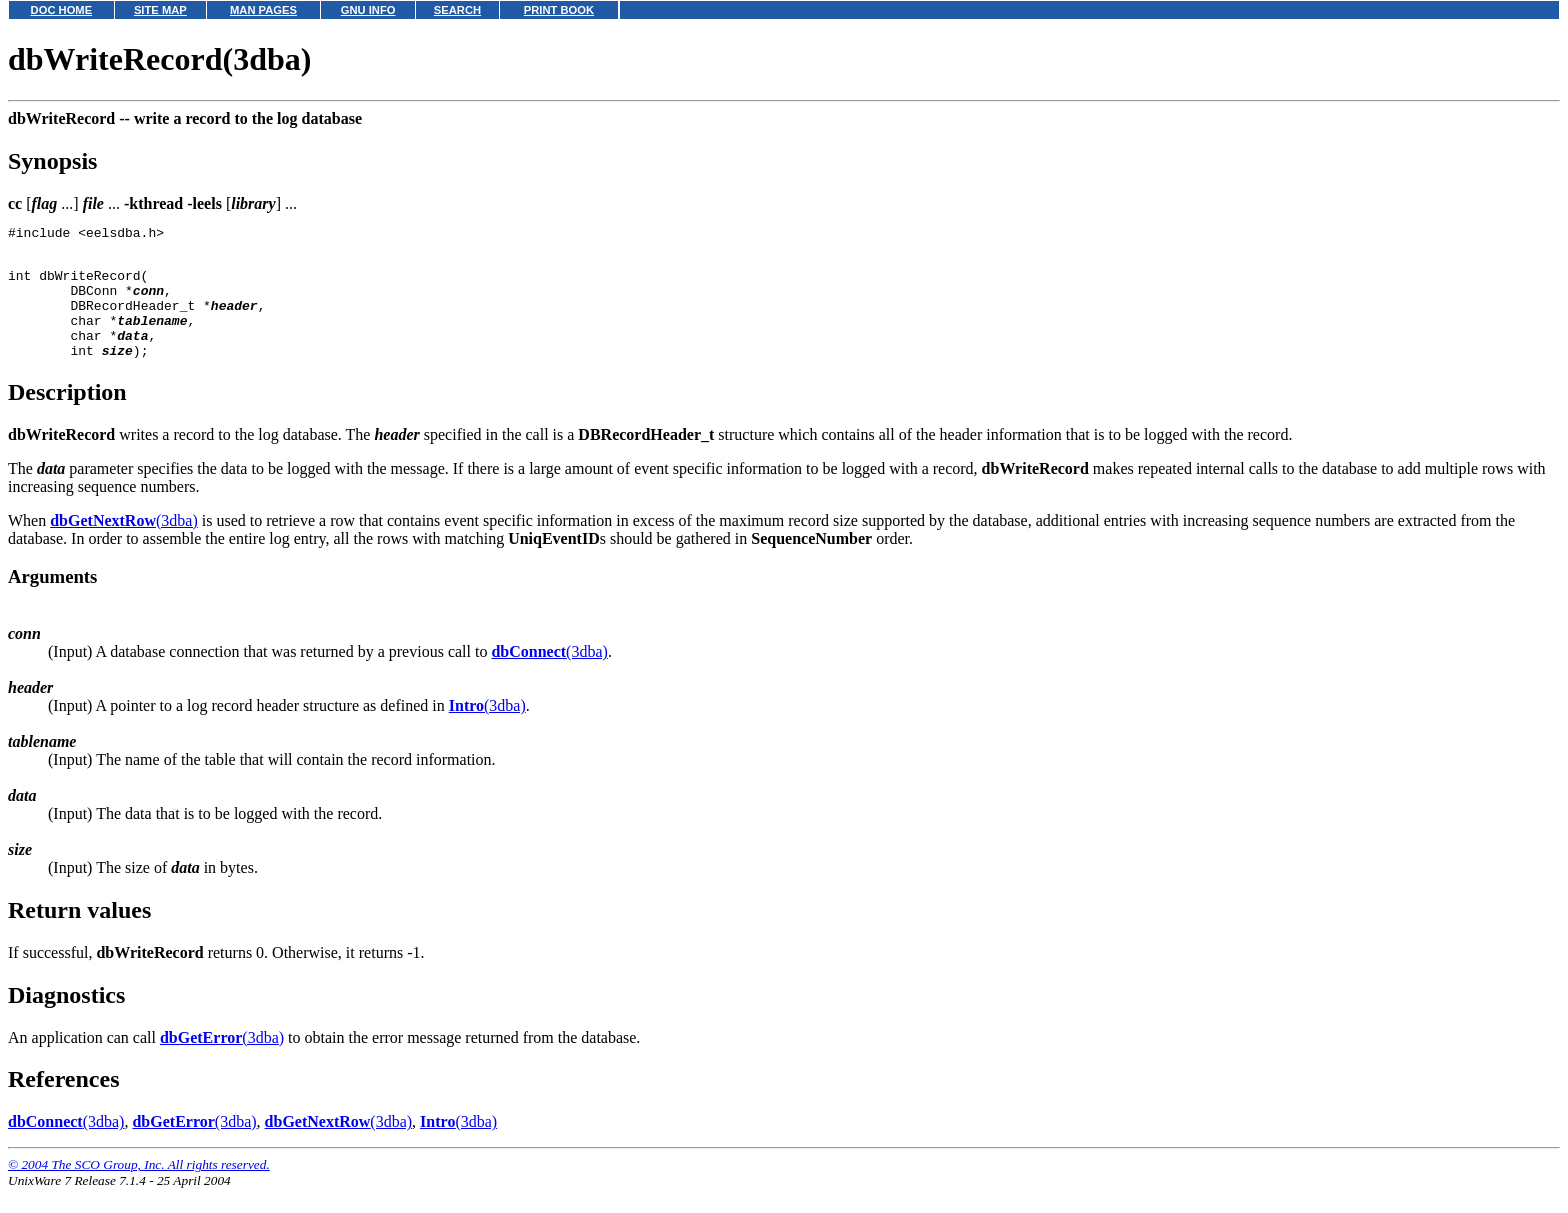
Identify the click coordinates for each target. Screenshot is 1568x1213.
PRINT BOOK (559, 10)
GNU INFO (368, 10)
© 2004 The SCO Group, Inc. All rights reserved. (139, 1188)
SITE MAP (160, 10)
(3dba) (124, 544)
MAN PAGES (263, 10)
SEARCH (457, 10)
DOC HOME (62, 10)
